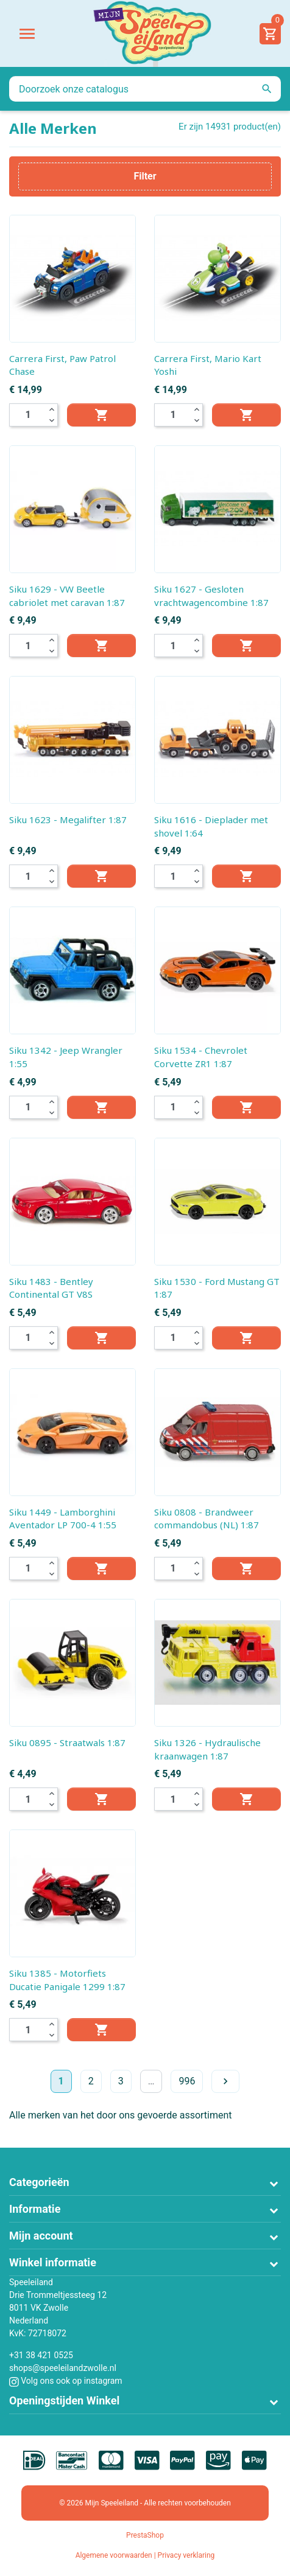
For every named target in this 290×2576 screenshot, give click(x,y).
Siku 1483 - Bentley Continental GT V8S (51, 1288)
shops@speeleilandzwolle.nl (62, 2368)
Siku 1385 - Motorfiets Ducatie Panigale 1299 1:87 (67, 1980)
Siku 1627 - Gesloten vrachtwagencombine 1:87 (211, 595)
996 (187, 2081)
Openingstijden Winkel (64, 2400)
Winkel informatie (52, 2262)
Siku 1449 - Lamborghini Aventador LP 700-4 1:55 (62, 1518)
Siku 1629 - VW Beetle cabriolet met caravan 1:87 (67, 595)
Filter (144, 176)
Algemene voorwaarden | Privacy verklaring (145, 2555)
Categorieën (39, 2182)
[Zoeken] (145, 89)
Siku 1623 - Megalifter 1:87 (68, 819)
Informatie (34, 2208)
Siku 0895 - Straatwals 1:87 (67, 1742)
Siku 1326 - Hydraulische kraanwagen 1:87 (207, 1749)
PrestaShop (145, 2535)
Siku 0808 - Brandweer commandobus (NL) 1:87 (206, 1518)
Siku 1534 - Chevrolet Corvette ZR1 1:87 (200, 1057)
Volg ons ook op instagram (65, 2381)
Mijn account (41, 2235)
